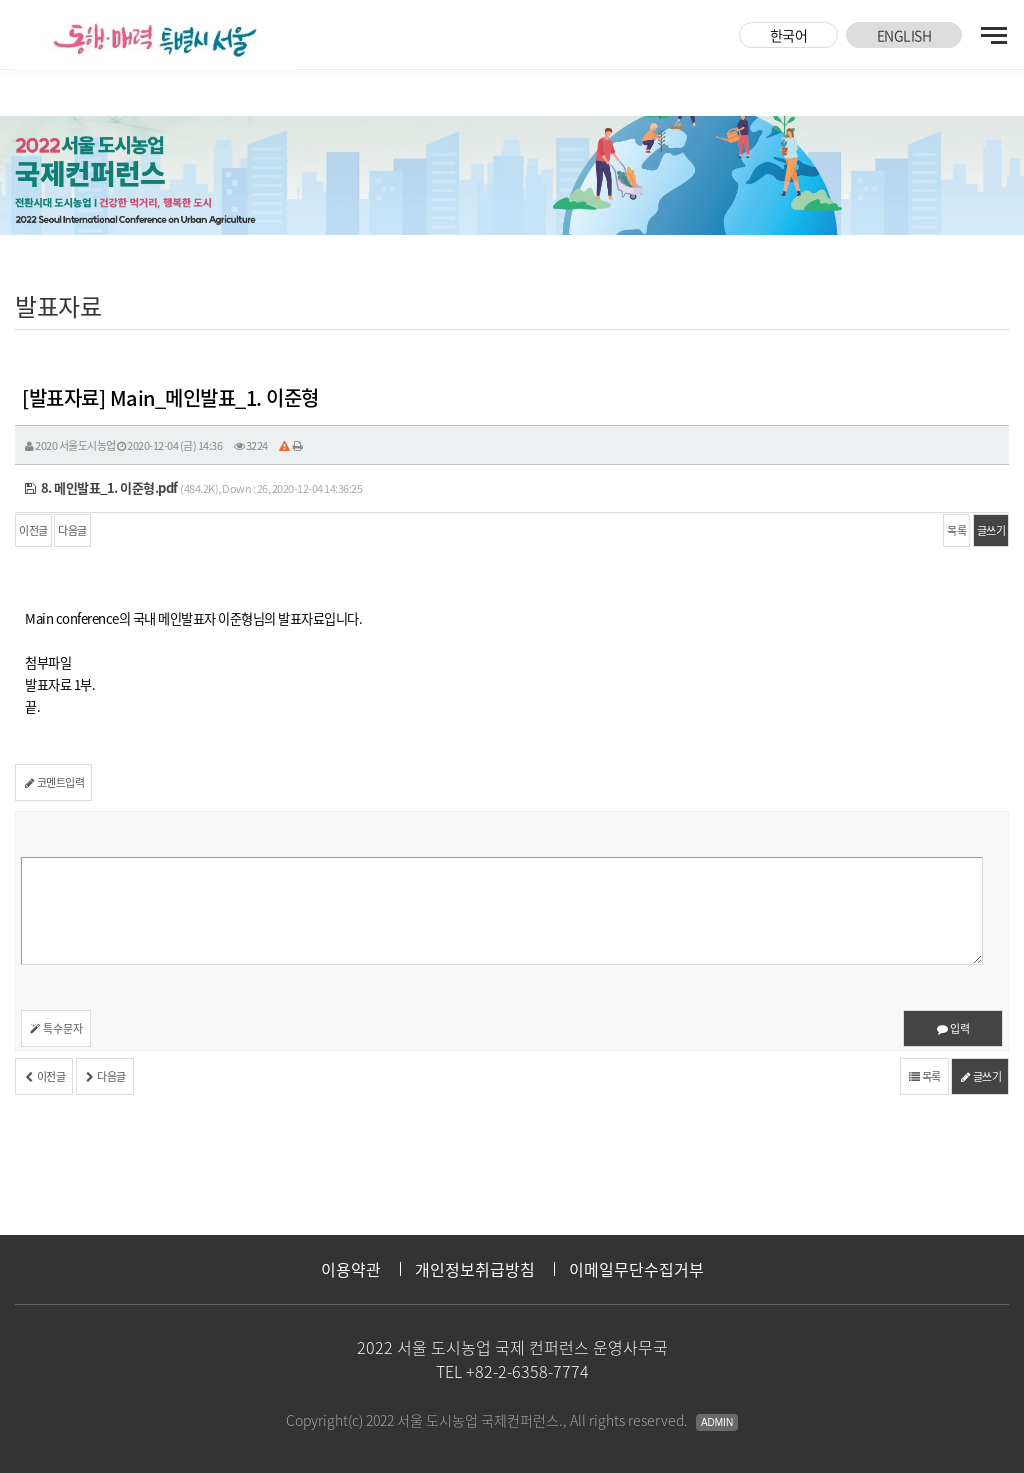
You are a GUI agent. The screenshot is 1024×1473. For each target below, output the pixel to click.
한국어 (789, 35)
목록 (956, 530)
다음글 (72, 530)
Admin (717, 1422)
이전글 (33, 530)
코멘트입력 (53, 782)
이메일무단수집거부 (636, 1269)
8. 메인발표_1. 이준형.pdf (101, 487)
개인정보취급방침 (475, 1269)
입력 (953, 1028)
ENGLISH (904, 35)
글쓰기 (991, 530)
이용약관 (351, 1269)
